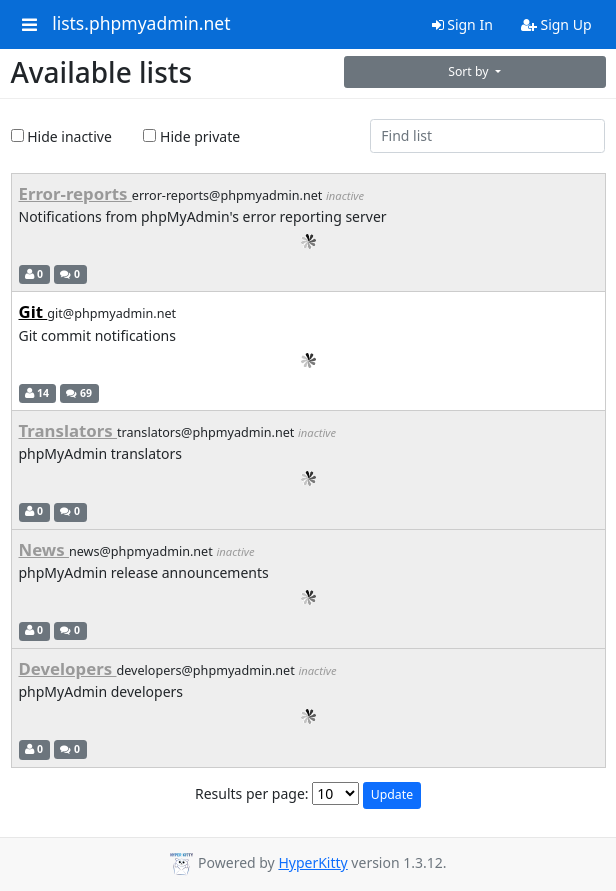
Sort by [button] (470, 71)
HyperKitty (312, 862)
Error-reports (75, 193)
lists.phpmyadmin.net (141, 24)
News (44, 549)
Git (33, 311)
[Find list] (488, 136)
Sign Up (556, 24)
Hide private (191, 136)
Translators (68, 430)
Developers (68, 668)
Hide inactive (61, 136)
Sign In (462, 24)
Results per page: (252, 793)
